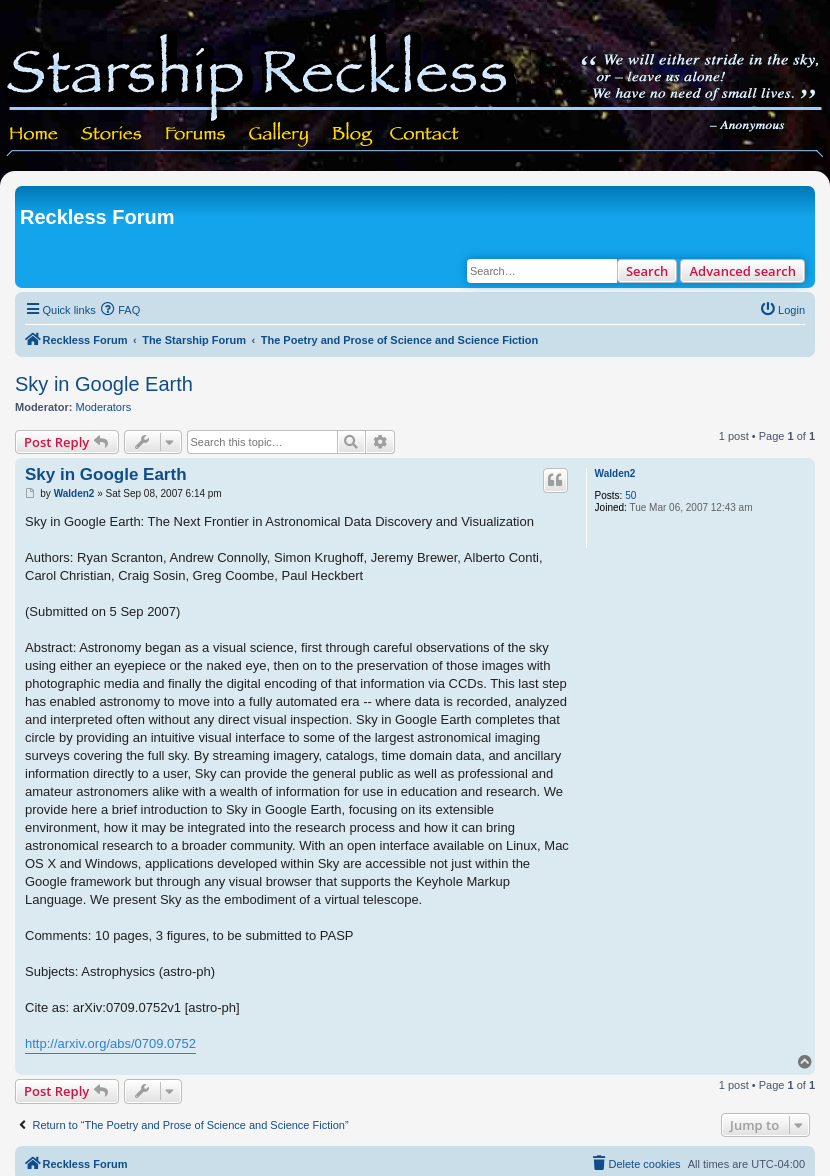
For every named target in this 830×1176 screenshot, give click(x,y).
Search (647, 271)
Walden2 (615, 473)
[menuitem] (121, 310)
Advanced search (742, 271)
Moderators (104, 407)
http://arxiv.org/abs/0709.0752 (110, 1043)
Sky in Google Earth (104, 384)
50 (630, 495)
